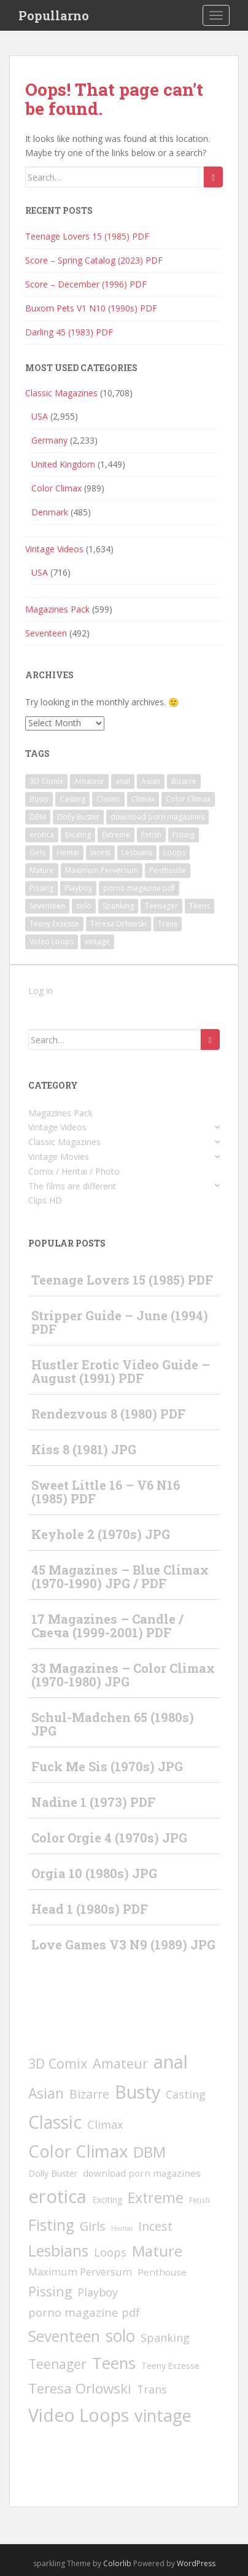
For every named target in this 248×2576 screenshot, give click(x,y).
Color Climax (56, 488)
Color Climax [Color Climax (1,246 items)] (188, 799)
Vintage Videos (54, 549)
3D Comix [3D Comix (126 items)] (46, 781)
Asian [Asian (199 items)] (150, 781)
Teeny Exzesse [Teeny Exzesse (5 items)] (54, 923)
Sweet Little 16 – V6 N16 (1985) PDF (105, 1491)
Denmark (49, 512)
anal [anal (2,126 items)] (122, 781)
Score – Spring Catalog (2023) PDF (94, 260)
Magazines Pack (57, 609)
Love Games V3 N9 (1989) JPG (123, 1944)
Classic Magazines (61, 393)
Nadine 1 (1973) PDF (93, 1802)
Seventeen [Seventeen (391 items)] (47, 906)
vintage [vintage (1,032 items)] (97, 941)
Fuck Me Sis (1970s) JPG (107, 1766)
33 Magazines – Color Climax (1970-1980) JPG (123, 1674)
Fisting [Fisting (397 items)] (183, 834)
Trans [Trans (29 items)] (167, 923)
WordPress (196, 2563)
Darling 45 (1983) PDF (69, 332)
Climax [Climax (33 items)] (143, 799)
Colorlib (117, 2563)
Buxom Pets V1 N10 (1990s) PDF (91, 308)
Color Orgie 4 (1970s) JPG (109, 1838)
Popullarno (53, 15)
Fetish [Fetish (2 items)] (151, 834)
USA (39, 416)
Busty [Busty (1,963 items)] (38, 799)
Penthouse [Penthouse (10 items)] (167, 870)
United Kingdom (63, 464)
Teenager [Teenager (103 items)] (161, 906)
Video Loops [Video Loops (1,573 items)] (51, 941)
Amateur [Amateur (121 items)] (89, 781)
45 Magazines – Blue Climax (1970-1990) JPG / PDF (120, 1576)
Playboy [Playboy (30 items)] (78, 888)
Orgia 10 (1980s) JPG (94, 1873)
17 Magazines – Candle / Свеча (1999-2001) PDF (107, 1625)
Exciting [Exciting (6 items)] (78, 834)
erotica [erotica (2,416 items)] (41, 834)
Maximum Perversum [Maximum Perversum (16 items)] (101, 870)
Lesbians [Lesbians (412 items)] (137, 852)
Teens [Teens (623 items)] (199, 906)
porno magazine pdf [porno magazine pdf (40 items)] (139, 888)
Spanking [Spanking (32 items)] (118, 906)
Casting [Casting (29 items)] (72, 799)
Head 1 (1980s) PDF (89, 1909)
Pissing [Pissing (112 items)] (41, 888)
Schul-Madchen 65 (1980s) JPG (112, 1724)
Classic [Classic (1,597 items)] (108, 799)
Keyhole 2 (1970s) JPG (100, 1534)
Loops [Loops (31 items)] (174, 852)
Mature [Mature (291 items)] (41, 870)
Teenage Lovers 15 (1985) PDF (87, 236)
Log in (40, 990)
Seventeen (46, 633)
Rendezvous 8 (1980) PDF (108, 1414)
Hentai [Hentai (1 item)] (67, 852)
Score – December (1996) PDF (86, 284)
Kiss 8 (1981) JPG (83, 1449)
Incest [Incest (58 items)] (100, 852)
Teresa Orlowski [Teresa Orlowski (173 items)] (118, 923)
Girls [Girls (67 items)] (37, 852)
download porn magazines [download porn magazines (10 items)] (157, 817)
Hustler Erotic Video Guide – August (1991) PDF (120, 1371)
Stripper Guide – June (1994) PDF (119, 1322)
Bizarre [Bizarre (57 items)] (183, 781)
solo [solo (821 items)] (83, 906)
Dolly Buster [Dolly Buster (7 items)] (78, 817)
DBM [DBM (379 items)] (37, 817)
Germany (49, 440)
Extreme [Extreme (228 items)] (116, 834)
